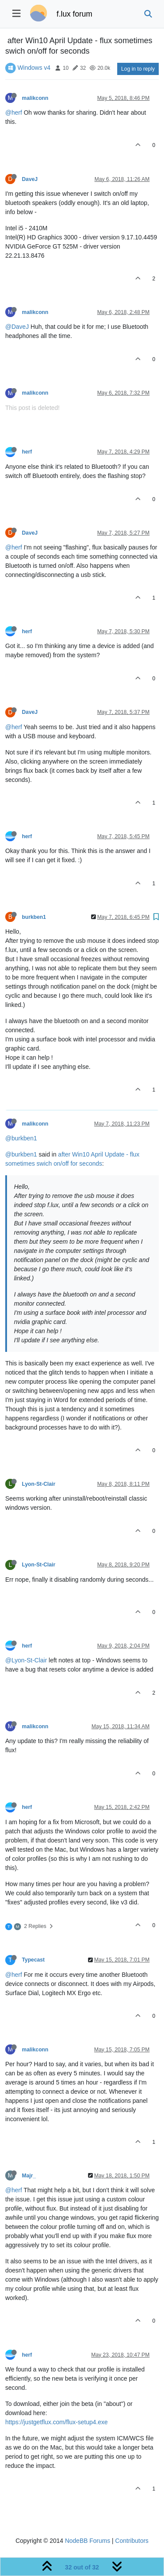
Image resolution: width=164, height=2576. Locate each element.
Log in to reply (138, 69)
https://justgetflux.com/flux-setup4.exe (56, 2422)
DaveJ (30, 179)
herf (27, 452)
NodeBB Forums (87, 2540)
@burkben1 (21, 1138)
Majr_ (29, 2176)
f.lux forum (74, 14)
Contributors (131, 2540)
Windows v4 (33, 67)
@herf (13, 112)
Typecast (33, 1960)
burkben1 (34, 917)
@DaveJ (17, 326)
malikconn (35, 98)
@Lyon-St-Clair (26, 1660)
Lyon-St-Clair (38, 1484)
